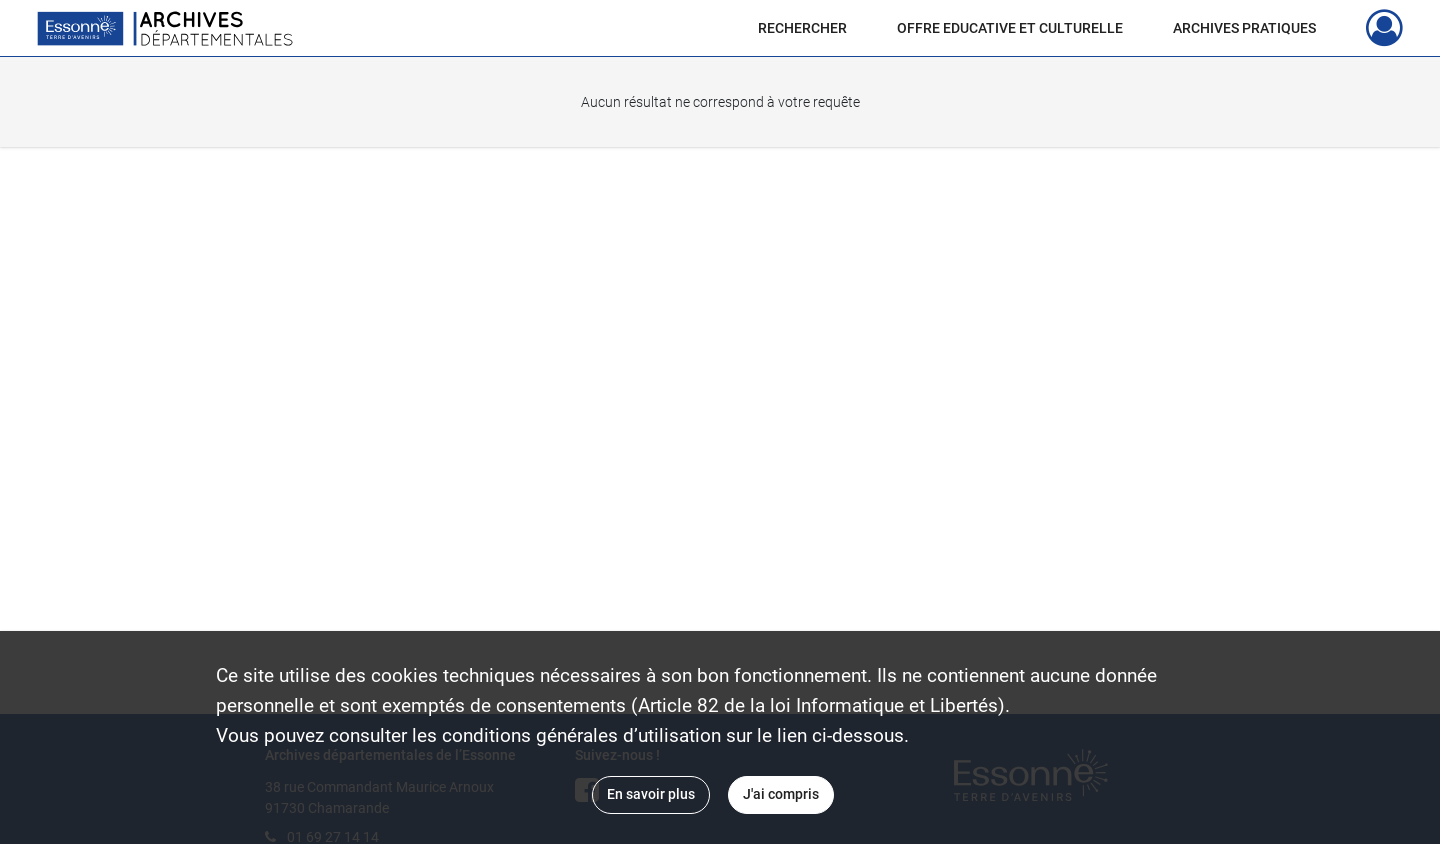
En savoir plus (651, 794)
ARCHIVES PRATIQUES (1244, 28)
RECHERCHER (802, 28)
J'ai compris (781, 794)
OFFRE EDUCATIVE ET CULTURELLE (1010, 28)
